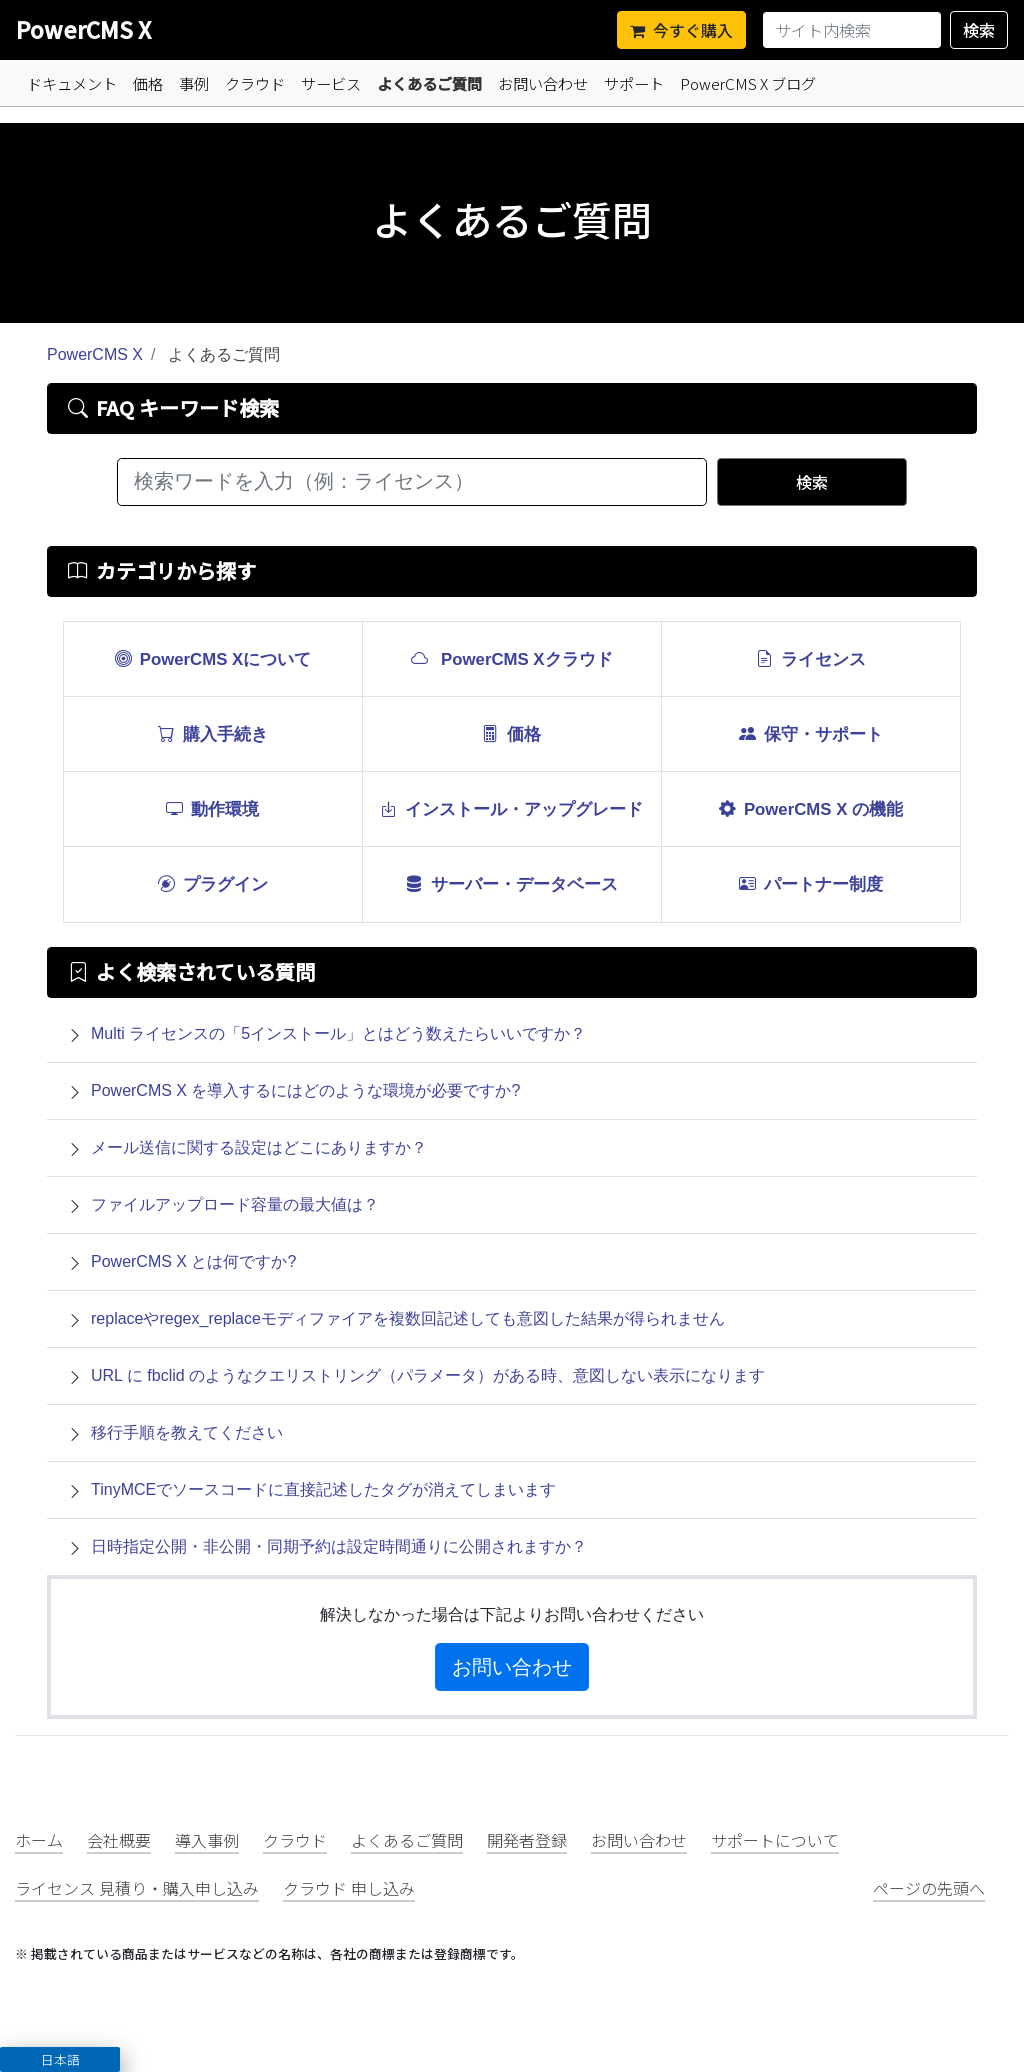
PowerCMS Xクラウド (511, 658)
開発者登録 (527, 1840)
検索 (979, 30)
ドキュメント (72, 83)
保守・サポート (811, 733)
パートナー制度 (811, 883)
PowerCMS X (83, 29)
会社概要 (119, 1840)
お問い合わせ (543, 83)
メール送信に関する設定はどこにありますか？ (259, 1147)
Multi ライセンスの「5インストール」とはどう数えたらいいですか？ (338, 1033)
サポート (634, 83)
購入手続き (213, 733)
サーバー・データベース (512, 883)
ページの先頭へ (929, 1888)
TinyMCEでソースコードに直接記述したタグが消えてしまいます (323, 1489)
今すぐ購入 (681, 30)
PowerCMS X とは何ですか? (193, 1261)
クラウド (255, 83)
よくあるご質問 (433, 82)
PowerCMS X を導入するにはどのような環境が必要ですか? (305, 1090)
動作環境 (212, 808)
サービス (331, 83)
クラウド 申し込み (349, 1888)
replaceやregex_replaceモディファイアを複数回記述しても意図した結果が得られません (408, 1318)
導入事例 (207, 1840)
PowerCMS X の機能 (811, 808)
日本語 (60, 2059)
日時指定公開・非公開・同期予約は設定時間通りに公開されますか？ (339, 1546)
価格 (148, 83)
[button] (60, 2059)
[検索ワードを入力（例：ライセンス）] (412, 482)
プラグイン (213, 883)
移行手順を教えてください (187, 1432)
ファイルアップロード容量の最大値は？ (235, 1204)
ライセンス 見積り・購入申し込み (137, 1888)
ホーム (39, 1840)
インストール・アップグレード (511, 808)
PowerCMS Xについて (213, 658)
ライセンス (811, 658)
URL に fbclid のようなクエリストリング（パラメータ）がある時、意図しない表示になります (428, 1375)
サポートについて (775, 1840)
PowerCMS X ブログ (748, 83)
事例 (194, 83)
